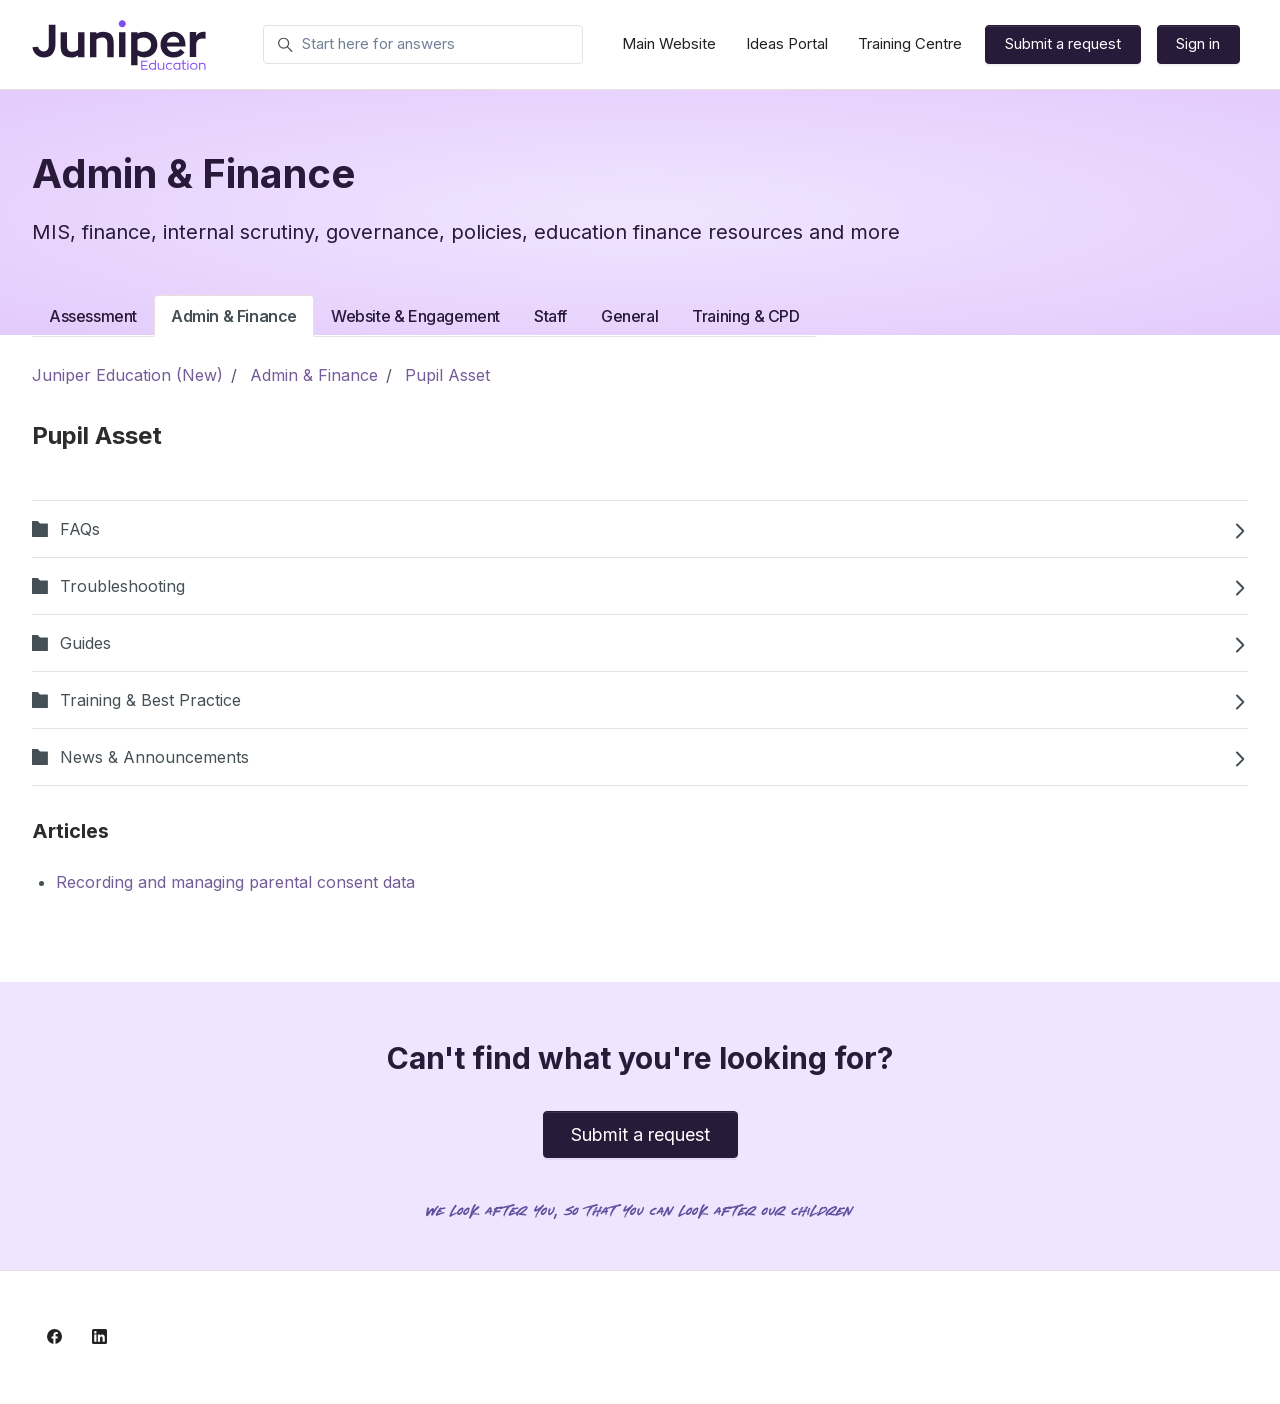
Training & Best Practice (640, 700)
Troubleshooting (640, 586)
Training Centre (910, 43)
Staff (550, 316)
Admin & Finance (234, 316)
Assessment (93, 316)
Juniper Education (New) (127, 375)
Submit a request (1063, 43)
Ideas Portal (787, 43)
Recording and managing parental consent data (235, 882)
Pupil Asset (447, 375)
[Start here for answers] (423, 45)
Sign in (1198, 43)
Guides (640, 643)
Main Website (669, 43)
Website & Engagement (415, 316)
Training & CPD (745, 316)
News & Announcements (640, 757)
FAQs (640, 529)
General (629, 316)
